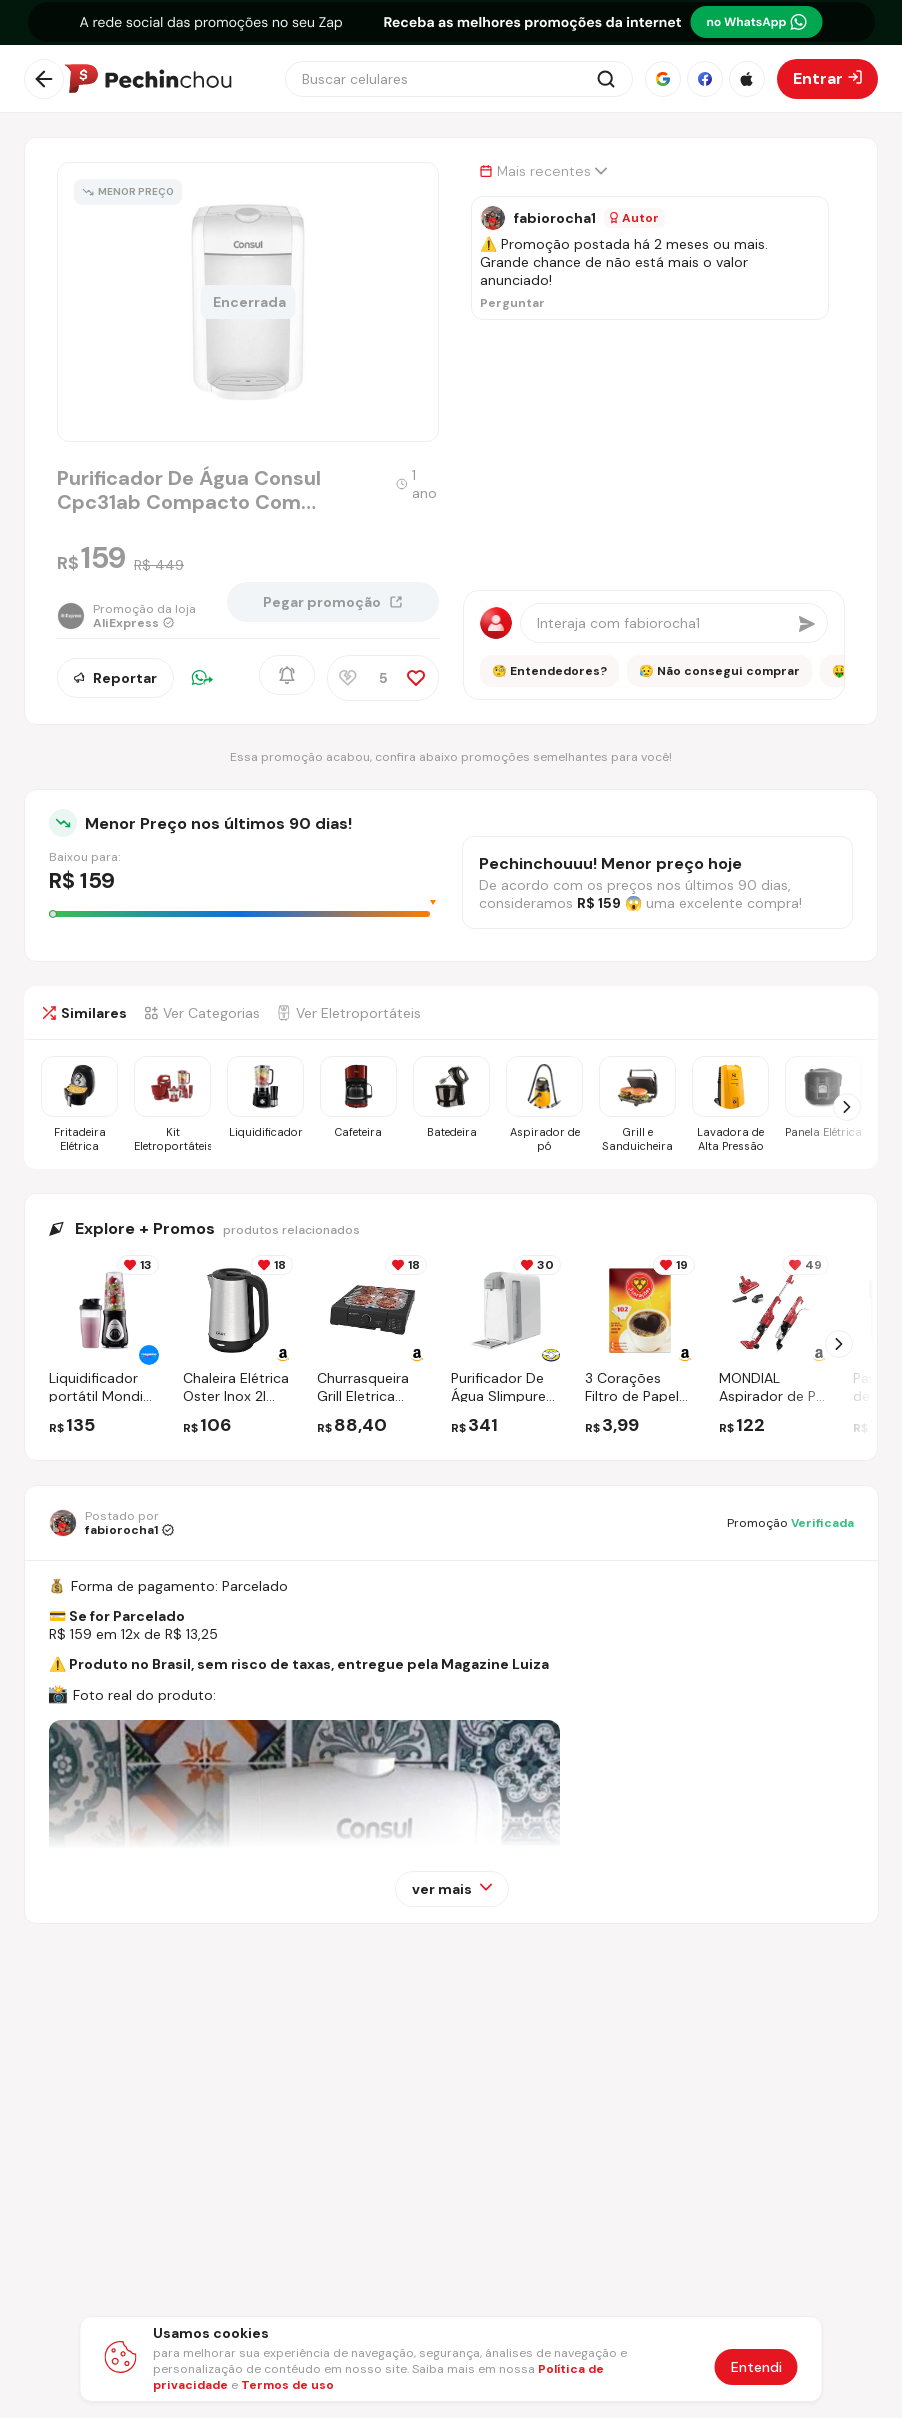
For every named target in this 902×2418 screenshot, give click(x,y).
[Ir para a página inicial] (148, 79)
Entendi (756, 2367)
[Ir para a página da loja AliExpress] (126, 620)
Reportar (115, 679)
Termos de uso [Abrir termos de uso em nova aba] (287, 2385)
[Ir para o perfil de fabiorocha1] (111, 1523)
